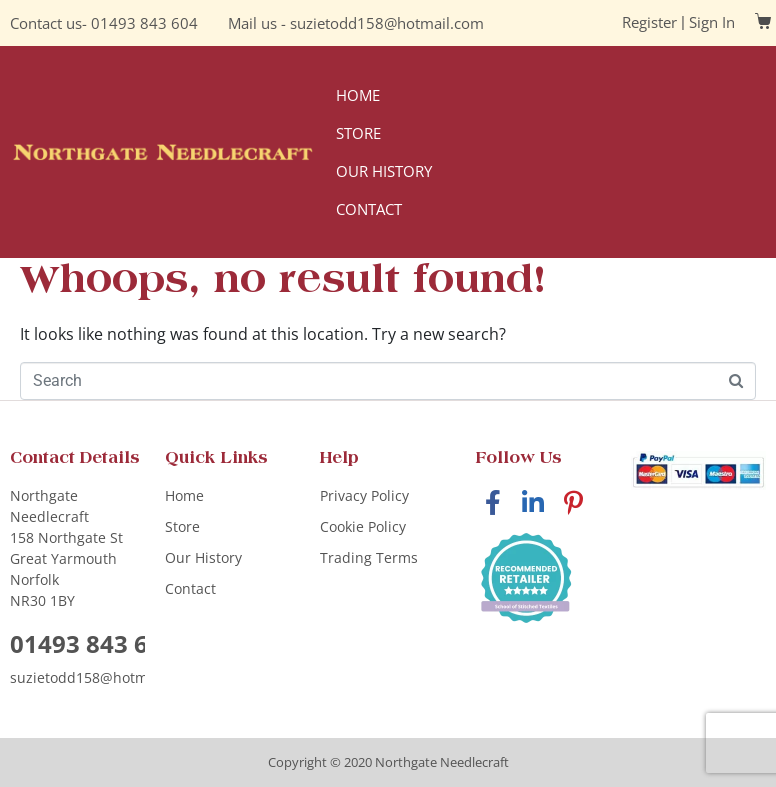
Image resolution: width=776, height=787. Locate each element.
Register (649, 22)
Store (358, 133)
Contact (369, 209)
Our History (384, 171)
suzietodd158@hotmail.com (387, 23)
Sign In (712, 22)
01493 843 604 (144, 23)
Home (358, 95)
